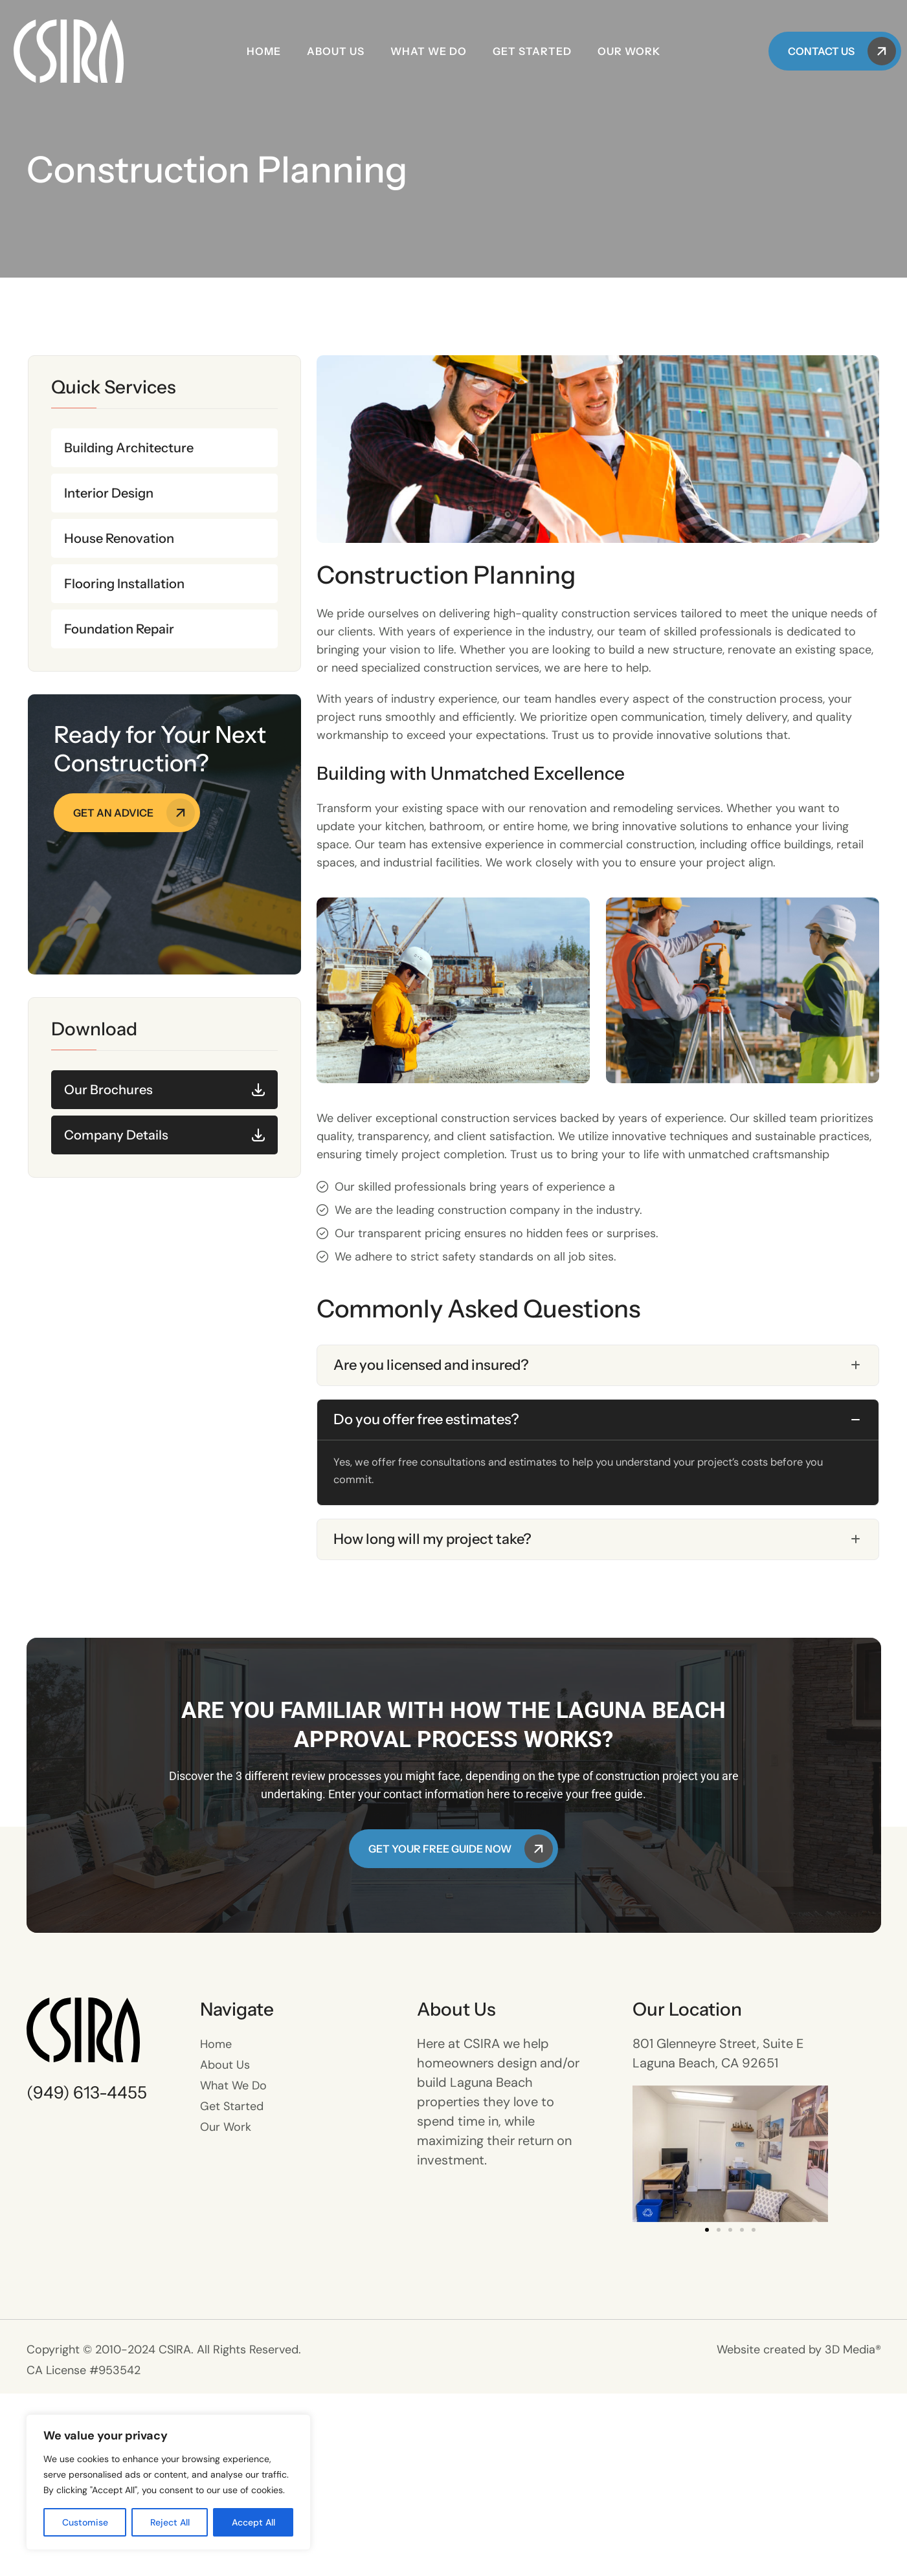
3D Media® (853, 2532)
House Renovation (119, 538)
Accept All (253, 2522)
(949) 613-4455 (87, 2275)
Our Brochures (108, 1089)
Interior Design (108, 493)
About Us (335, 51)
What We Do (428, 51)
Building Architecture (129, 448)
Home (264, 51)
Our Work (629, 51)
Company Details (116, 1135)
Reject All (170, 2522)
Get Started (532, 51)
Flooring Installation (124, 583)
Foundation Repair (119, 629)
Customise (85, 2522)
